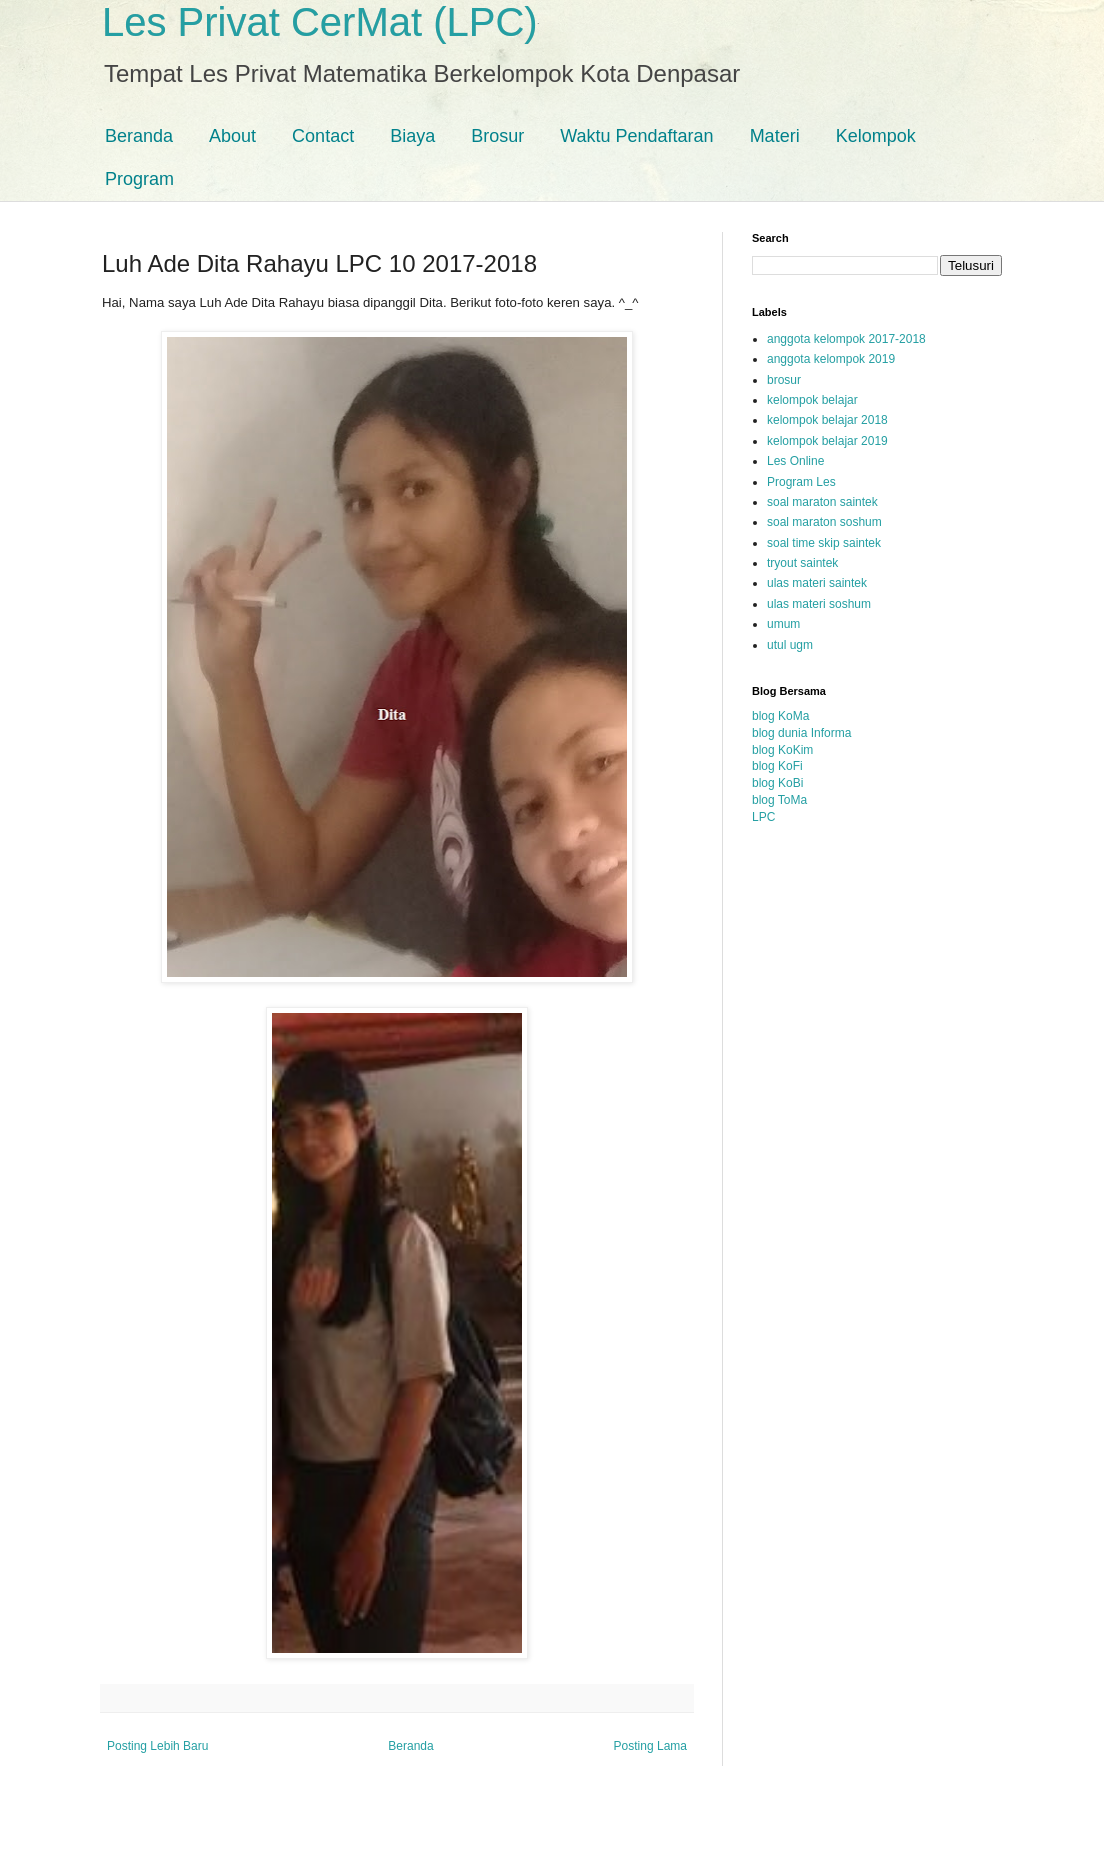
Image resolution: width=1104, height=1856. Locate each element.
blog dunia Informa (801, 733)
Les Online (795, 461)
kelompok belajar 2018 (827, 420)
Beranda (139, 136)
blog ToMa (779, 800)
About (232, 136)
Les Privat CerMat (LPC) (320, 22)
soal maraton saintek (822, 502)
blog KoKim (782, 750)
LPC (763, 817)
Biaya (412, 136)
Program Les (801, 482)
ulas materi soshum (819, 604)
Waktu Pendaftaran (636, 136)
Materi (775, 136)
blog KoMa (780, 716)
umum (783, 624)
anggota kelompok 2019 (831, 359)
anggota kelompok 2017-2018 (846, 339)
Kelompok (876, 136)
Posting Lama (650, 1746)
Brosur (497, 136)
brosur (784, 380)
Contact (323, 136)
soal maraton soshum (824, 522)
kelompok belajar (812, 400)
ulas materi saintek (817, 583)
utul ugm (790, 645)
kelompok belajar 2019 (827, 441)
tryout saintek (802, 563)
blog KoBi (777, 783)
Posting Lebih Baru (157, 1746)
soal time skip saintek (824, 543)
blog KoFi (777, 766)
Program (139, 179)
